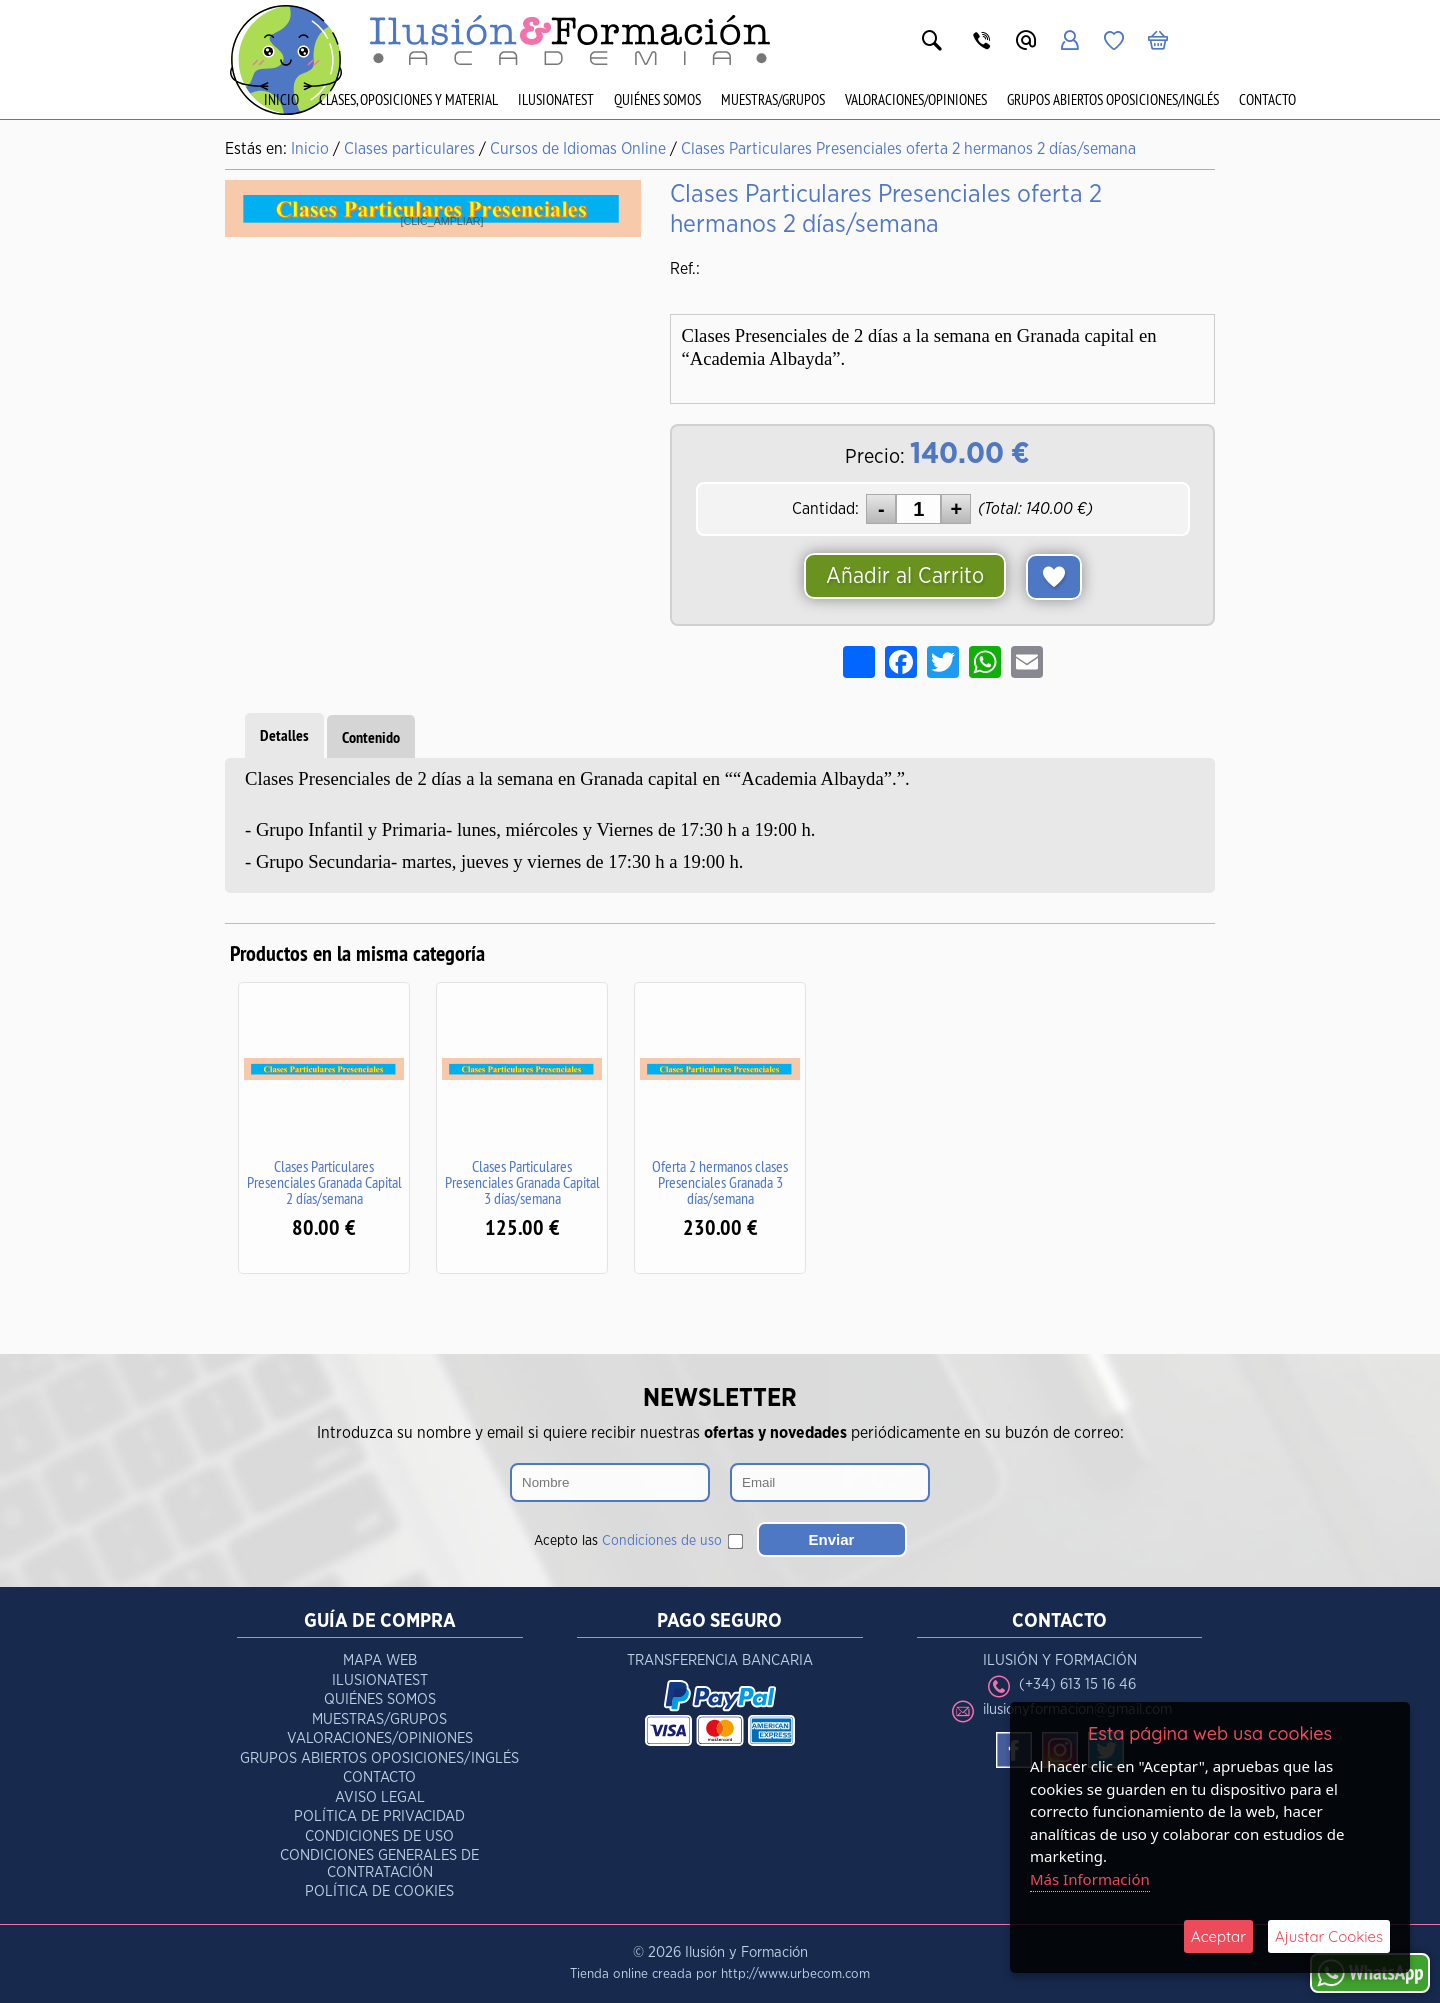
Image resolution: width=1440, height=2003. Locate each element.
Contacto (1267, 99)
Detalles (284, 735)
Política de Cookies (379, 1891)
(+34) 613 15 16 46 (1077, 1684)
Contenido (371, 737)
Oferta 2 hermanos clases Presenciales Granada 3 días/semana (720, 1182)
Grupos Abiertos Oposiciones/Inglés (1113, 99)
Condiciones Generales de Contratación (379, 1864)
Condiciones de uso (662, 1541)
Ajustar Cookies (1329, 1936)
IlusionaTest (556, 99)
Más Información (1090, 1879)
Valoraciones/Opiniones (916, 99)
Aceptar (1218, 1936)
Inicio (281, 99)
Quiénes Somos (657, 99)
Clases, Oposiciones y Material (408, 99)
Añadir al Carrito (905, 576)
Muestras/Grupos (773, 99)
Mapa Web (380, 1660)
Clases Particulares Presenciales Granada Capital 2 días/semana (324, 1182)
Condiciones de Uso (379, 1836)
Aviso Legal (380, 1797)
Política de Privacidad (379, 1816)
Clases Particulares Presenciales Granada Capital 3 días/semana (522, 1182)
